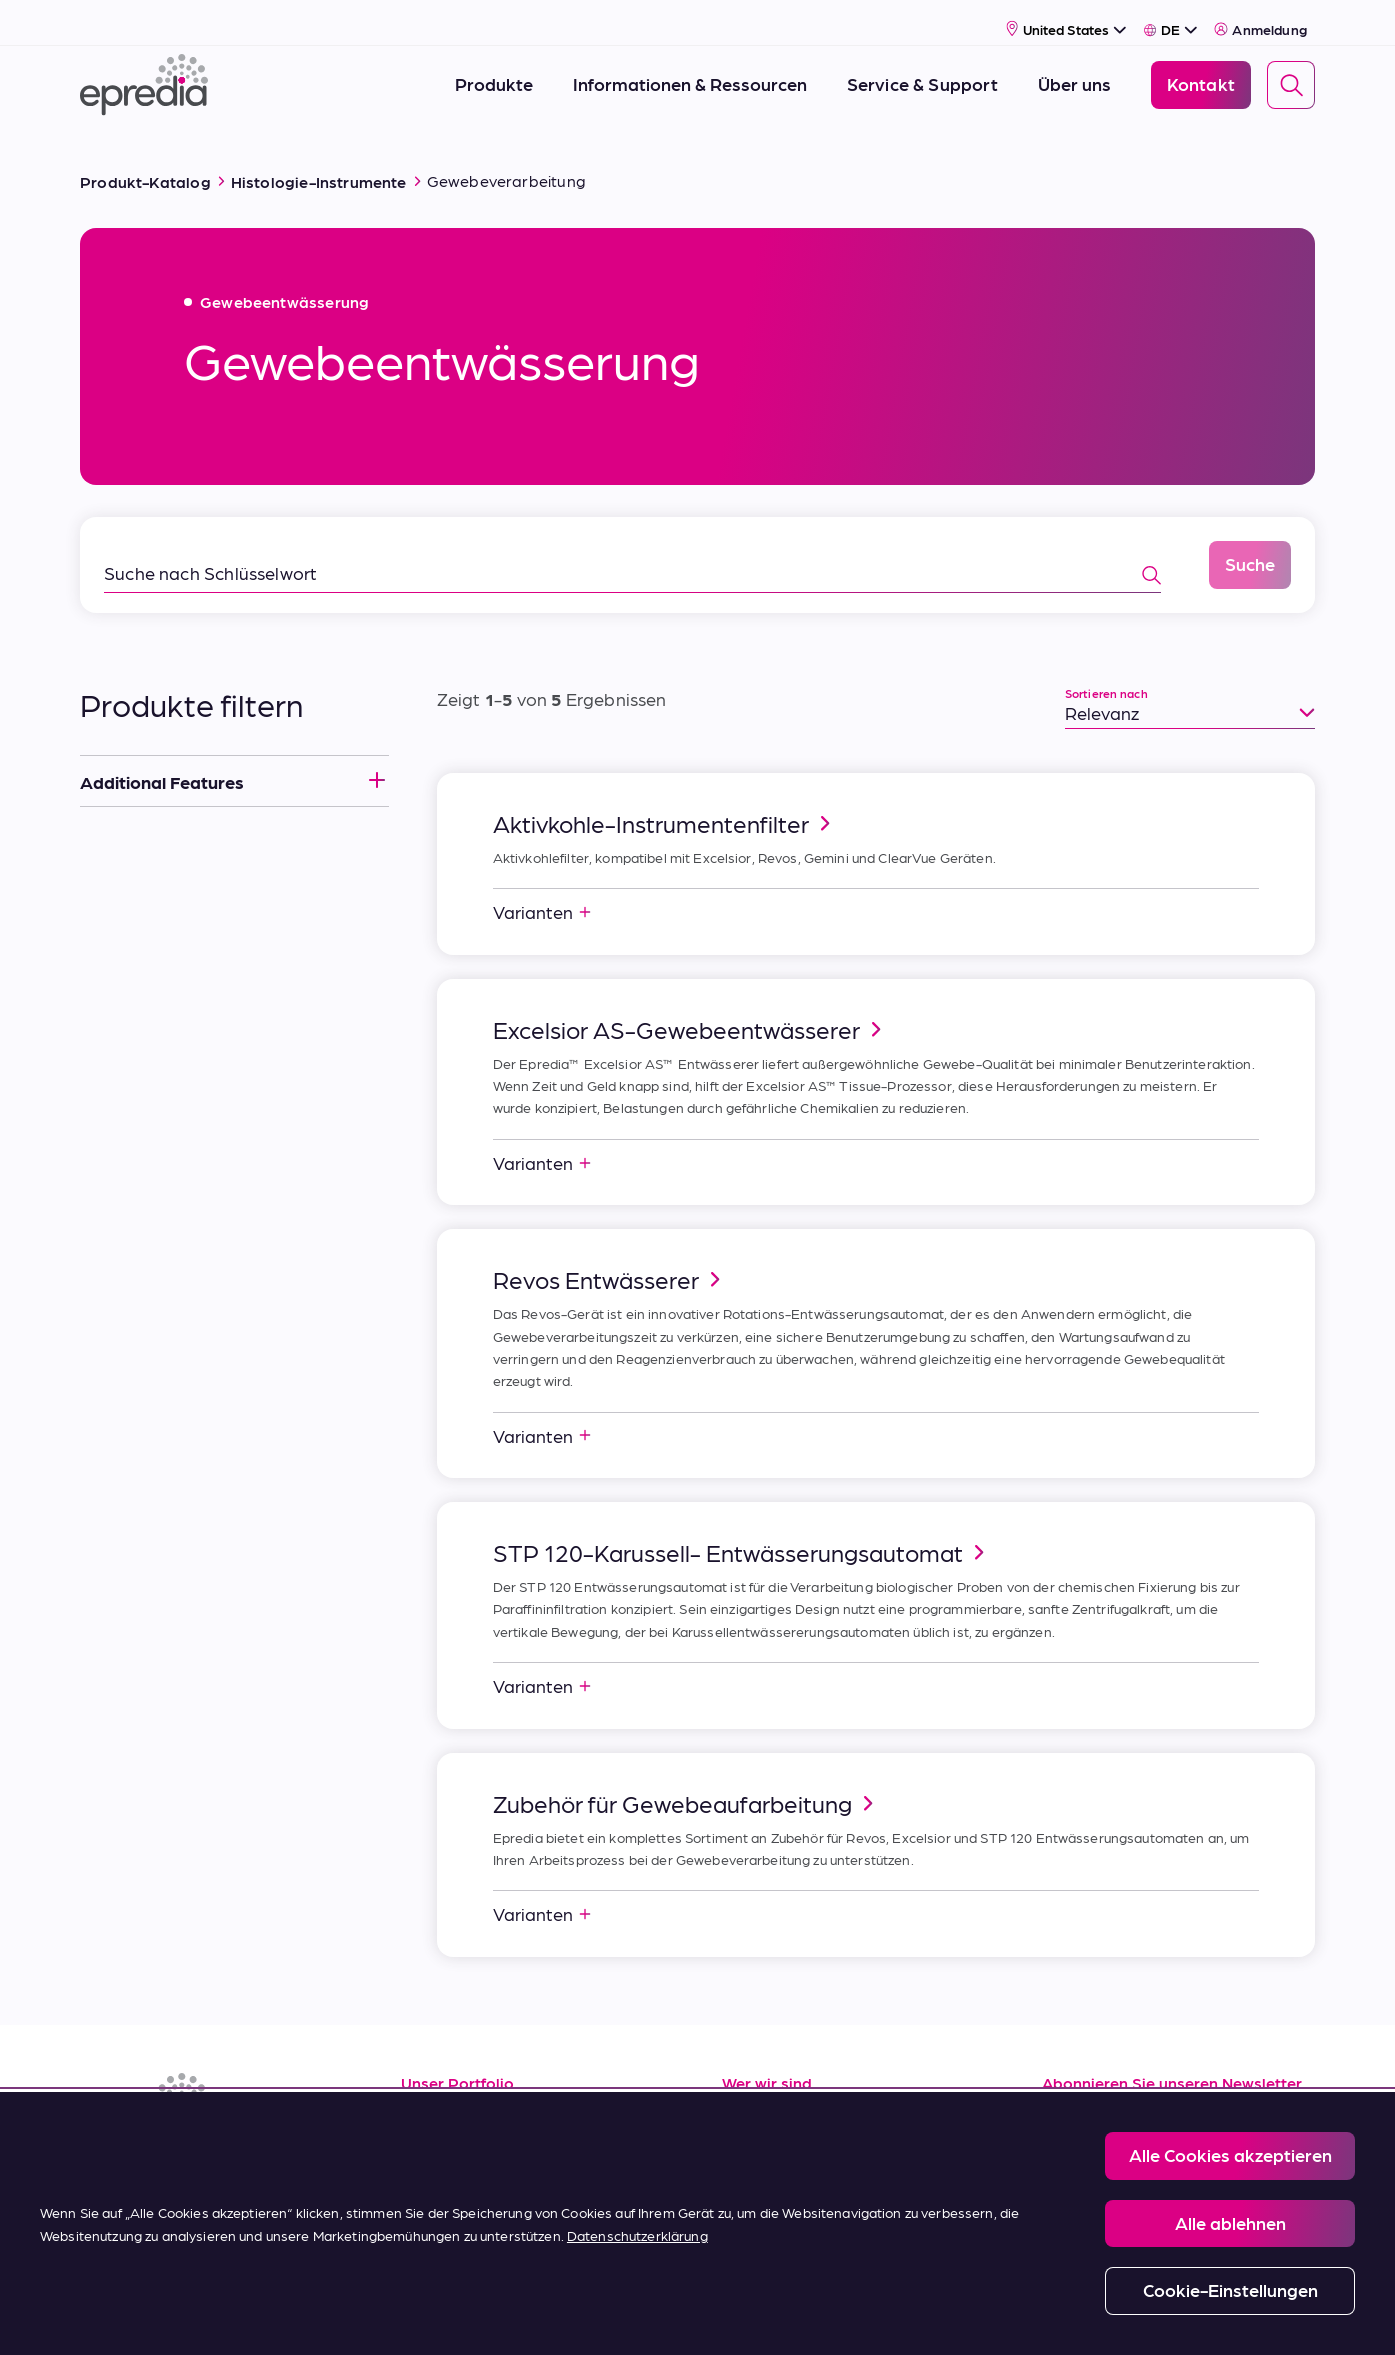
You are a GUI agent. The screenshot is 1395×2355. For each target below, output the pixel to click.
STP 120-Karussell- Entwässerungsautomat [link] (742, 1528)
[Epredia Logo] (144, 72)
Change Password (917, 2316)
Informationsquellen (483, 2097)
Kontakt (755, 2232)
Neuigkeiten (771, 2187)
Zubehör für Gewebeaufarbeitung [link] (686, 1779)
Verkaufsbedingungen (491, 2187)
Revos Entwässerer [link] (610, 1255)
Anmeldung (1260, 17)
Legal (427, 2316)
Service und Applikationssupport (536, 2142)
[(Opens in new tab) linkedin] (100, 2154)
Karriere (754, 2142)
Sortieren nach (1106, 669)
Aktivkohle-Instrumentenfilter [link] (665, 799)
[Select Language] (1170, 17)
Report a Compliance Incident (747, 2316)
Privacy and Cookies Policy (554, 2316)
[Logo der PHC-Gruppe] (113, 2317)
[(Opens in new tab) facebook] (148, 2154)
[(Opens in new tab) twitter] (244, 2154)
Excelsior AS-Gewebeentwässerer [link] (690, 1005)
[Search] (1291, 73)
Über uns (758, 2097)
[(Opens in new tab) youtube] (196, 2154)
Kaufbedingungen (475, 2232)
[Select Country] (1066, 16)
